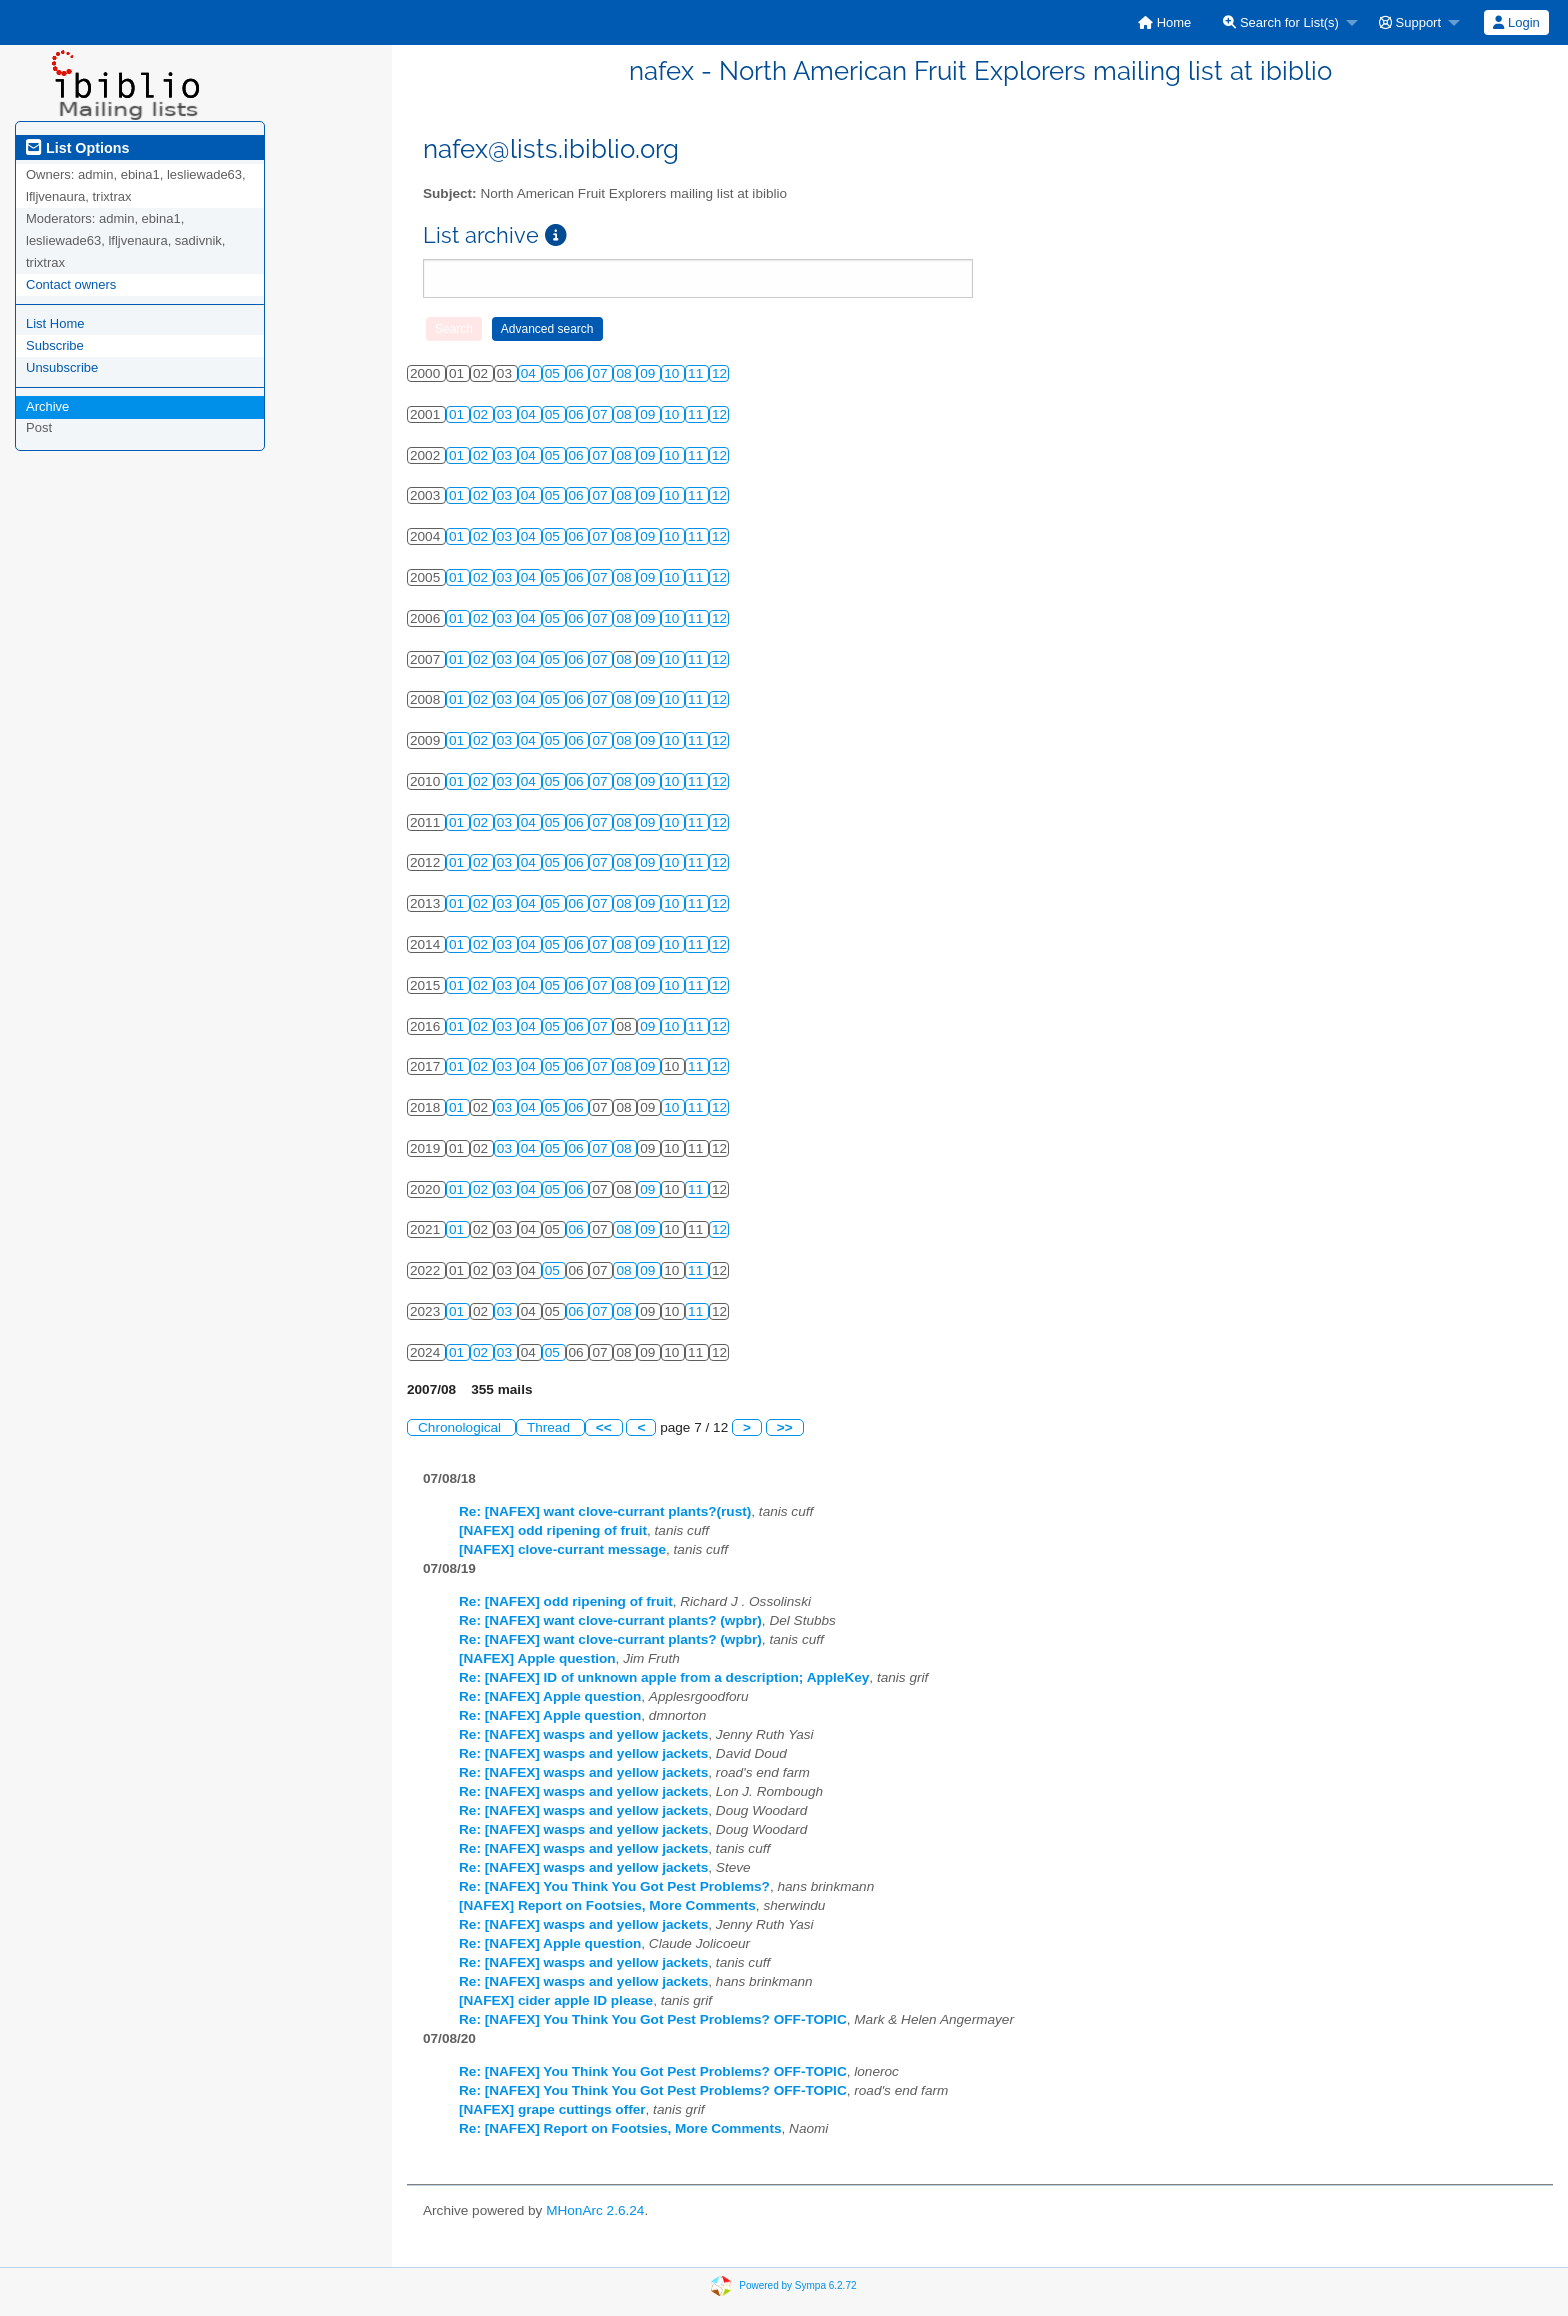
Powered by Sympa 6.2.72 (797, 2285)
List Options (77, 148)
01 (458, 414)
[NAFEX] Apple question (537, 1658)
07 (601, 373)
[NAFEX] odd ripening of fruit (553, 1530)
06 (578, 373)
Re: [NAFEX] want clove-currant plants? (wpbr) (610, 1620)
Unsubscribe (62, 367)
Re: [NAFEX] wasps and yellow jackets (583, 1734)
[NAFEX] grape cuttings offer (552, 2109)
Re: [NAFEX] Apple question (550, 1696)
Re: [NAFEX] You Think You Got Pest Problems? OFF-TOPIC (653, 2019)
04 (530, 373)
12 (719, 373)
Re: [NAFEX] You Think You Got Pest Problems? (614, 1886)
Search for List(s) (1281, 22)
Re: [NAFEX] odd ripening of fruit (566, 1601)
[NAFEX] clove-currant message (562, 1549)
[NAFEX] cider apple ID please (556, 2000)
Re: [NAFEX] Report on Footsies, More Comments (620, 2128)
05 (554, 373)
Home (1164, 22)
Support (1410, 22)
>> (785, 1427)
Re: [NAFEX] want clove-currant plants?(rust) (605, 1511)
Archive (47, 406)
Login (1516, 22)
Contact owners (71, 284)
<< (604, 1427)
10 (673, 373)
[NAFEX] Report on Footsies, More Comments (607, 1905)
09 (649, 373)
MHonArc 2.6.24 (595, 2210)
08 (625, 373)
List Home (55, 323)
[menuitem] (1164, 22)
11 (697, 373)
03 (506, 414)
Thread (550, 1427)
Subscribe (55, 345)
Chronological (461, 1427)
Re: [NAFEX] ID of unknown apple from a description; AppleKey (664, 1677)
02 (482, 414)
